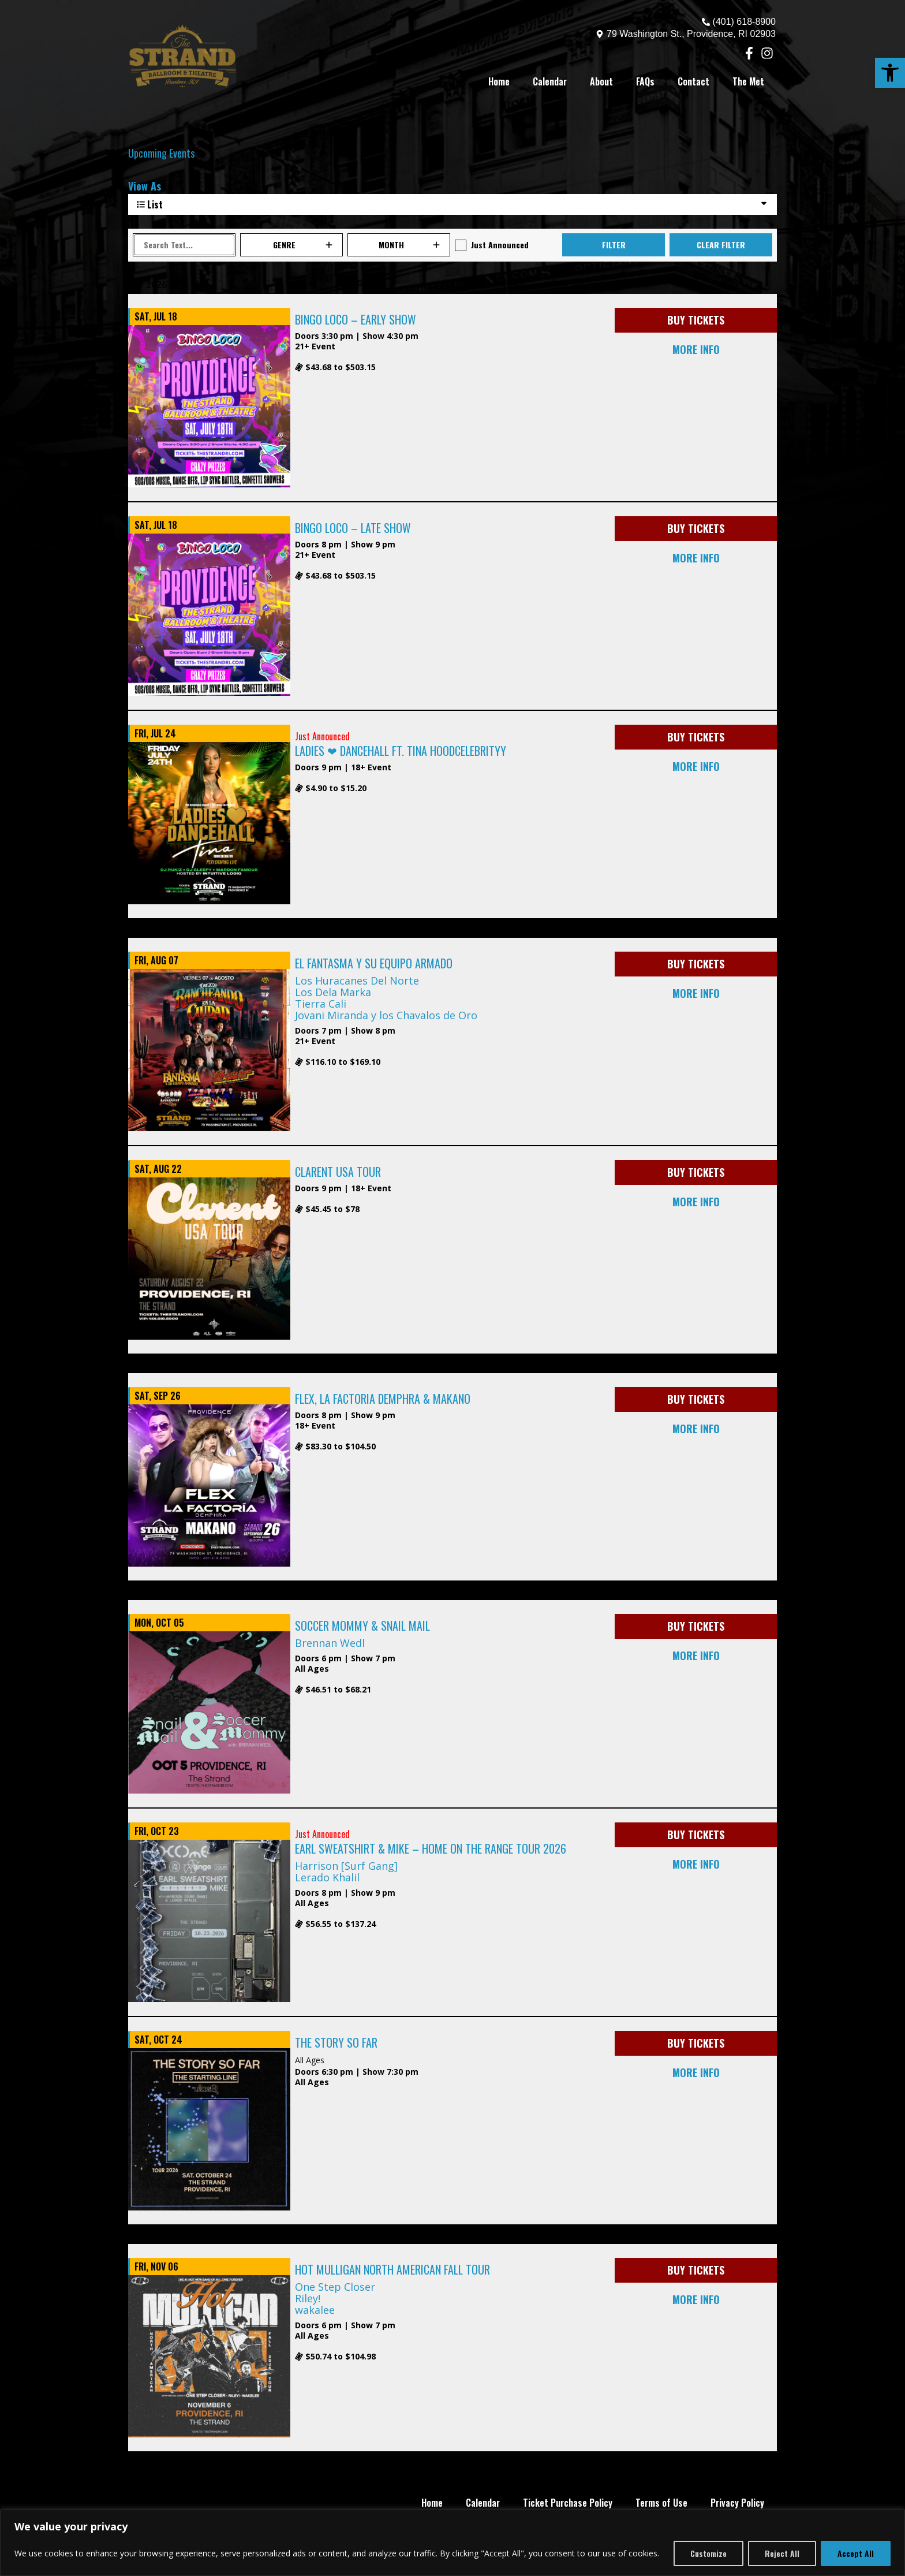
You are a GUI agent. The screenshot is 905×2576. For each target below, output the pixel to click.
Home (499, 81)
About (601, 81)
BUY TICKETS (695, 319)
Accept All (855, 2553)
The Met (748, 81)
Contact (693, 81)
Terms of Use (661, 2503)
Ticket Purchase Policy (567, 2503)
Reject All (782, 2553)
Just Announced (500, 245)
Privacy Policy (737, 2503)
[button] (890, 73)
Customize (708, 2553)
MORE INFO (696, 349)
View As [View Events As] (144, 185)
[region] (452, 2543)
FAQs (645, 81)
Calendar (550, 81)
